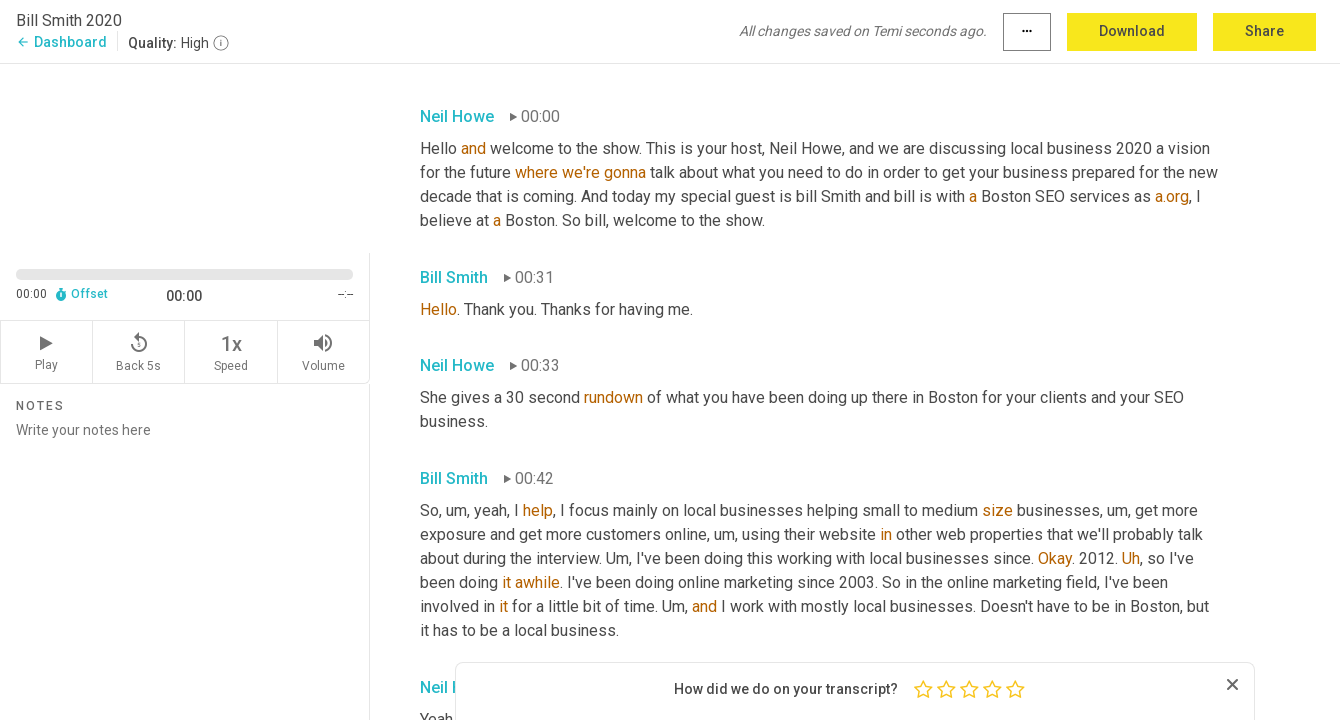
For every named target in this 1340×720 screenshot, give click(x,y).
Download (1132, 31)
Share (1264, 31)
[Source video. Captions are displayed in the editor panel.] (185, 156)
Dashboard (61, 42)
